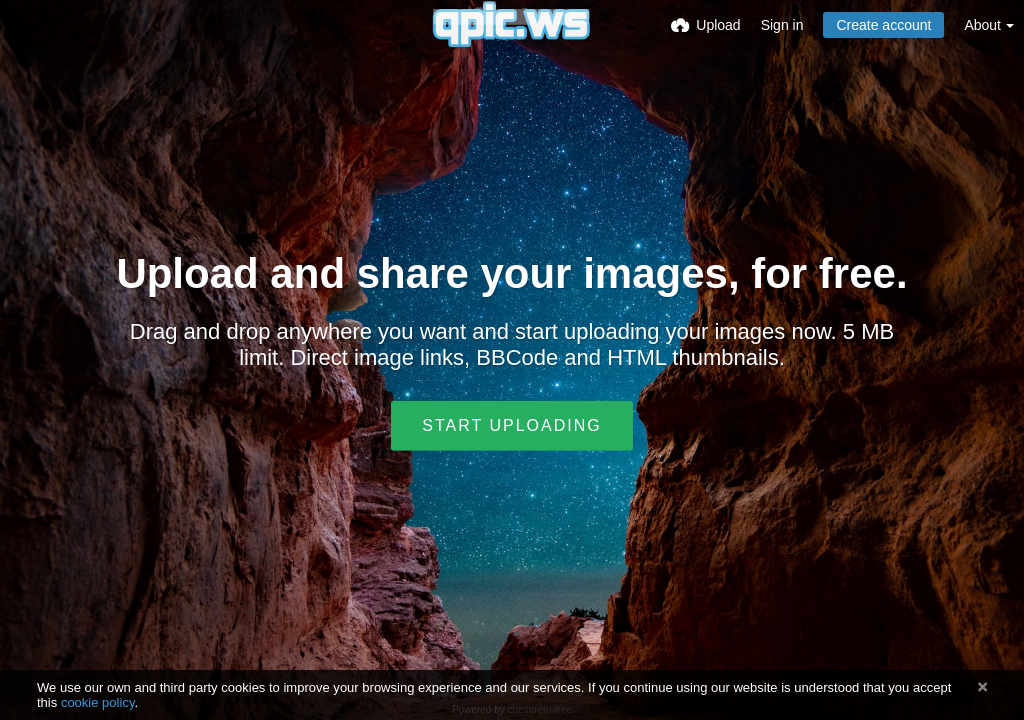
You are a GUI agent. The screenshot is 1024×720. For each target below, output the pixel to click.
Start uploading (511, 425)
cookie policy (98, 702)
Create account (883, 25)
